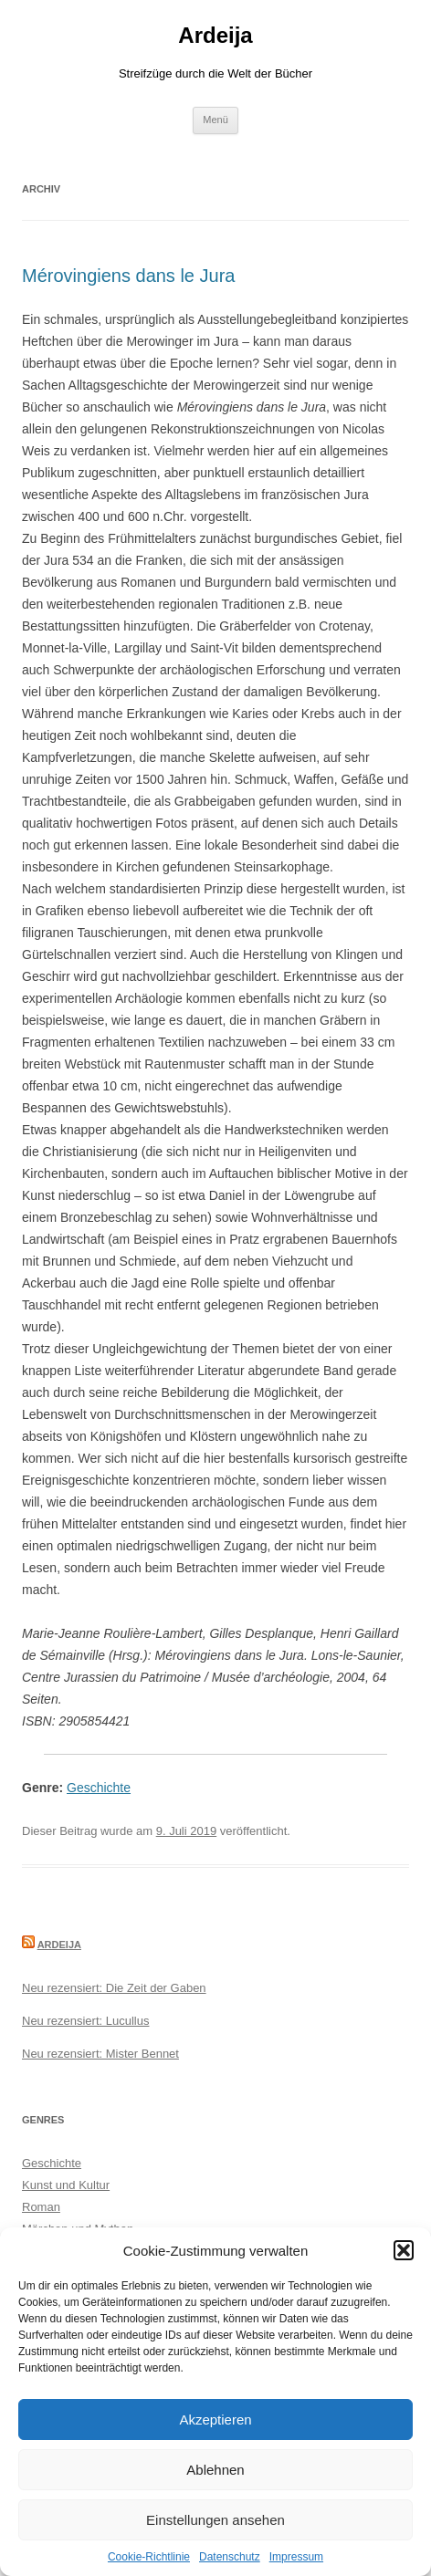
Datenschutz (229, 2556)
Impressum (296, 2556)
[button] (403, 2250)
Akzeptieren (215, 2419)
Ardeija (215, 35)
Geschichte (99, 1787)
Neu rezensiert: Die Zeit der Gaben (114, 1988)
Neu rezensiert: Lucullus (85, 2021)
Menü (215, 119)
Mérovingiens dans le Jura (128, 276)
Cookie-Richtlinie (149, 2556)
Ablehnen (215, 2469)
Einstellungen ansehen (215, 2520)
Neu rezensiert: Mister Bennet (100, 2053)
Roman (41, 2207)
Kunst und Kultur (66, 2185)
